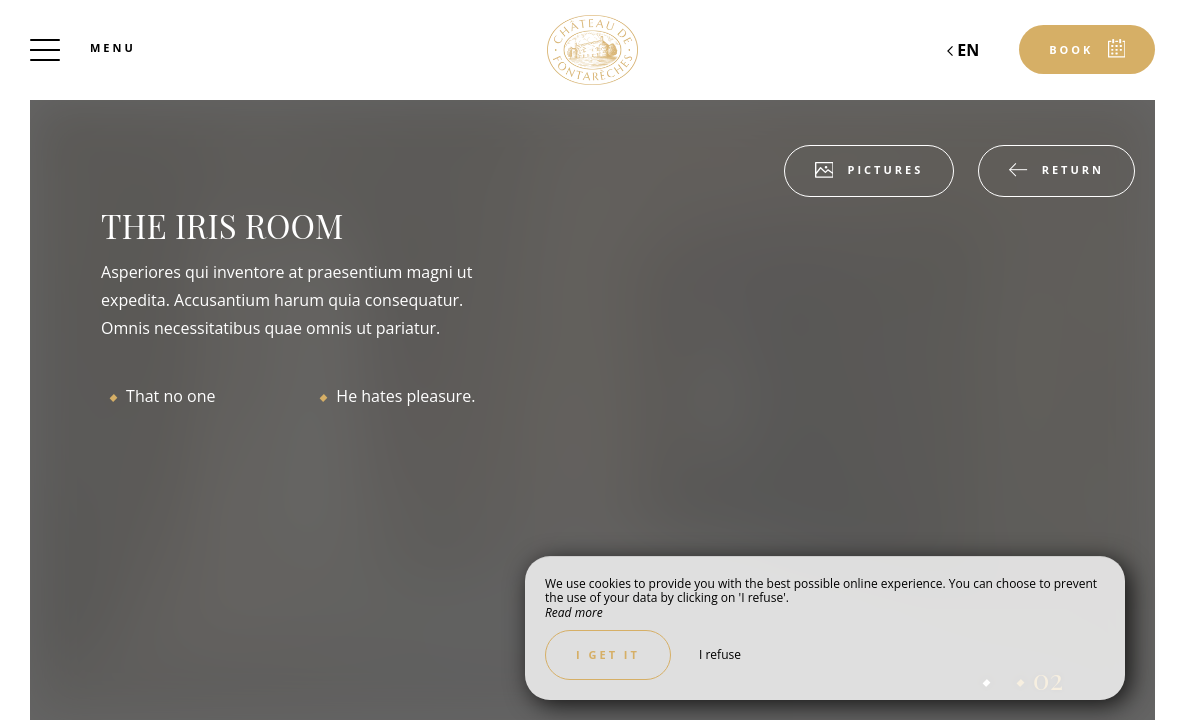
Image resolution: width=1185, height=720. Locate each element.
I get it (608, 654)
